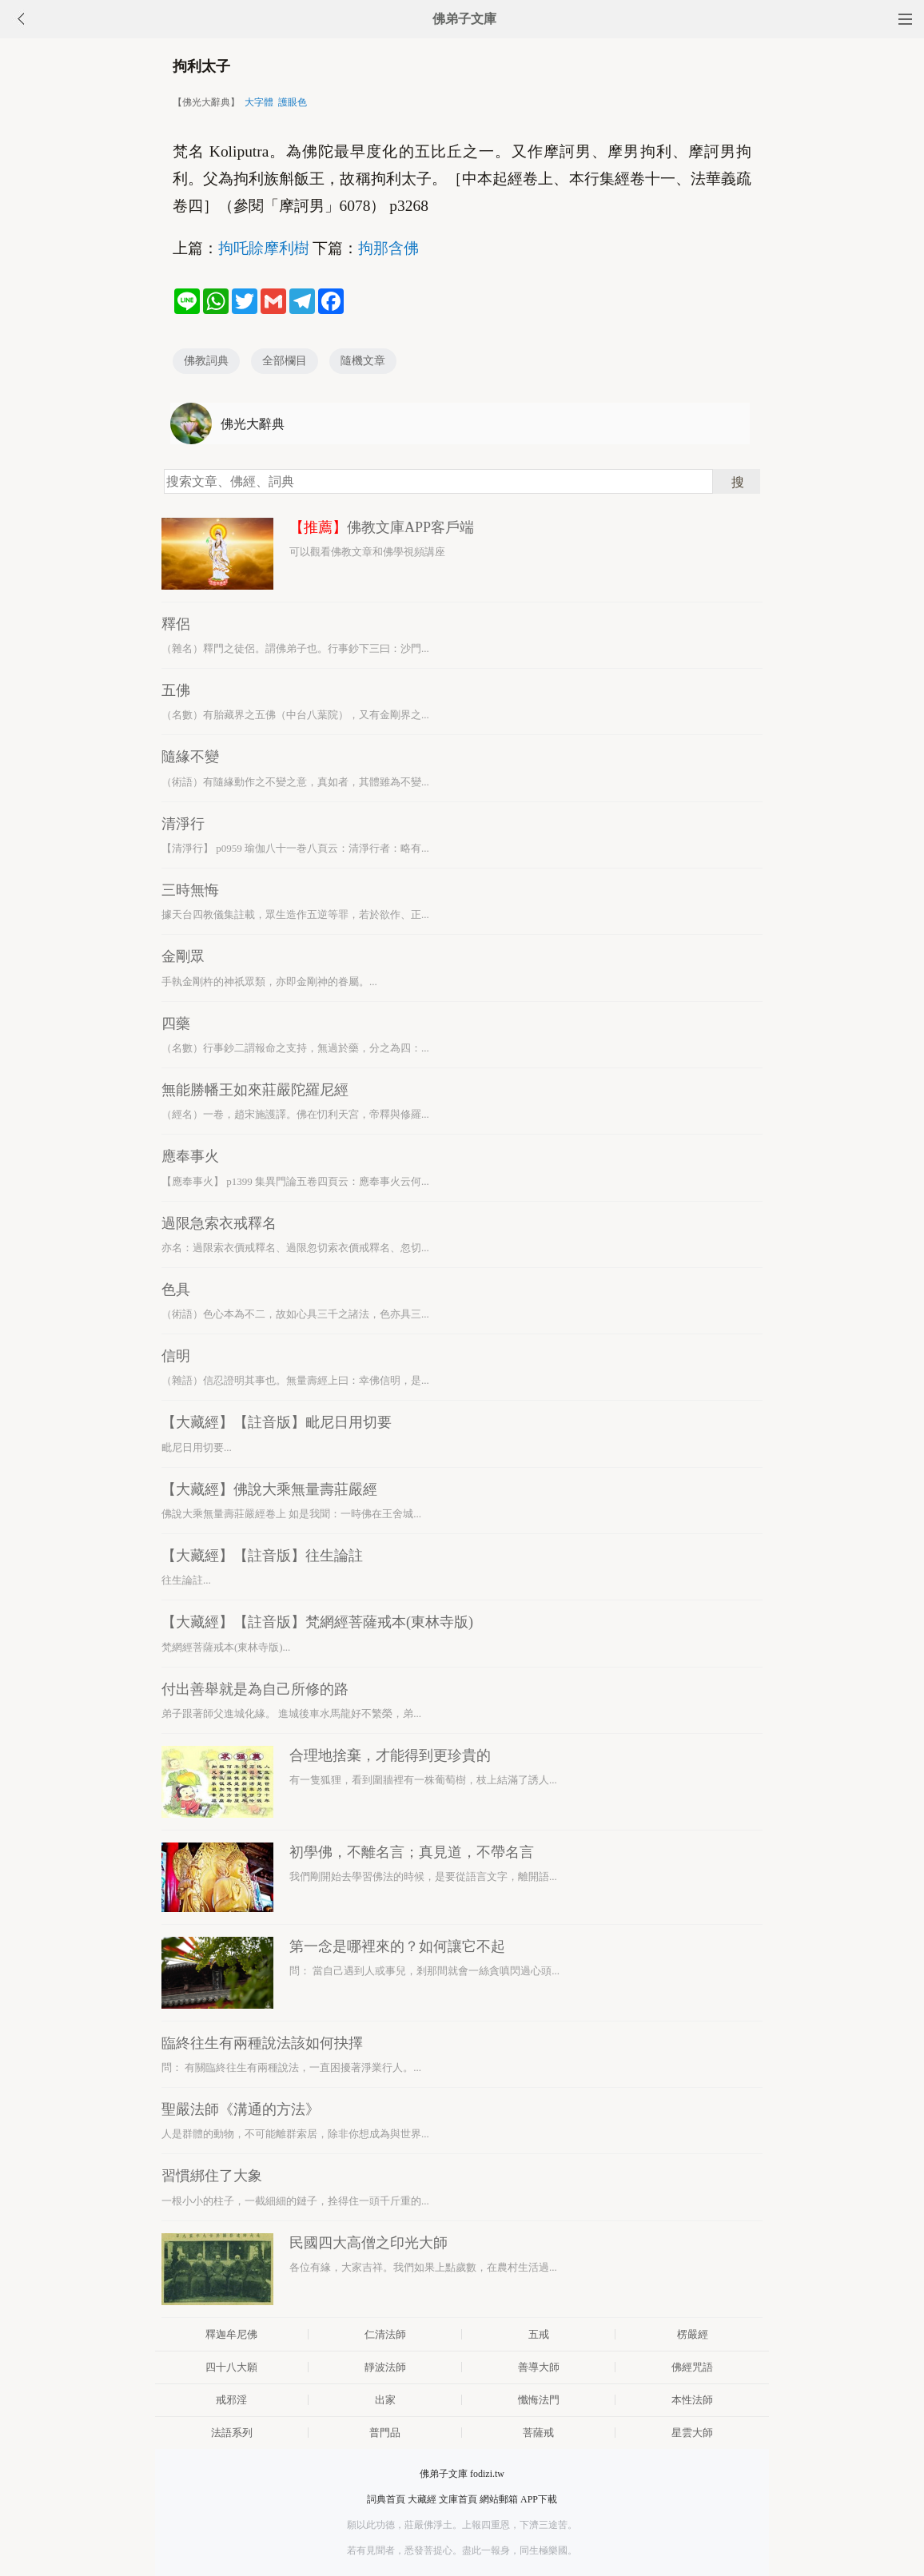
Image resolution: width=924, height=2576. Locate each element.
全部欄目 (284, 361)
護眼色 (292, 102)
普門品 (384, 2432)
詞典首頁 (386, 2499)
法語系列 (232, 2432)
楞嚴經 (692, 2334)
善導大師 (539, 2367)
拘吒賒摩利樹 (263, 248)
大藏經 (422, 2499)
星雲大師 (692, 2432)
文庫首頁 (458, 2499)
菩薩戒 (538, 2432)
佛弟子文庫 (464, 19)
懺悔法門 (539, 2400)
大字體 (259, 102)
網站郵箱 (499, 2499)
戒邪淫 (231, 2400)
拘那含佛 (388, 248)
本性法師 (692, 2400)
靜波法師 (385, 2367)
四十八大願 (231, 2367)
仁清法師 (385, 2334)
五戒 (538, 2334)
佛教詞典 (206, 361)
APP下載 (538, 2499)
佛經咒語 (692, 2367)
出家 (385, 2400)
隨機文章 (363, 361)
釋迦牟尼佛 (231, 2334)
